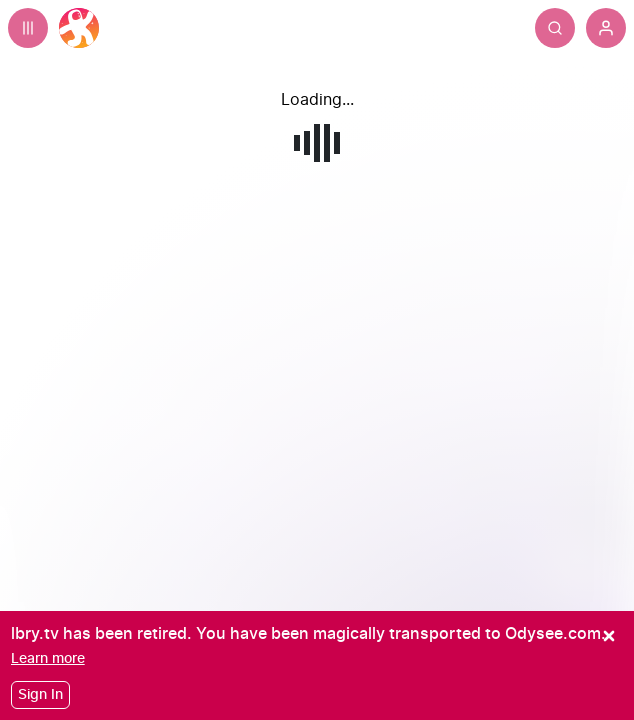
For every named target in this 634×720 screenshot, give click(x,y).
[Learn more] (48, 658)
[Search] (555, 28)
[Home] (79, 28)
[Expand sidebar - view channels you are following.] (28, 28)
